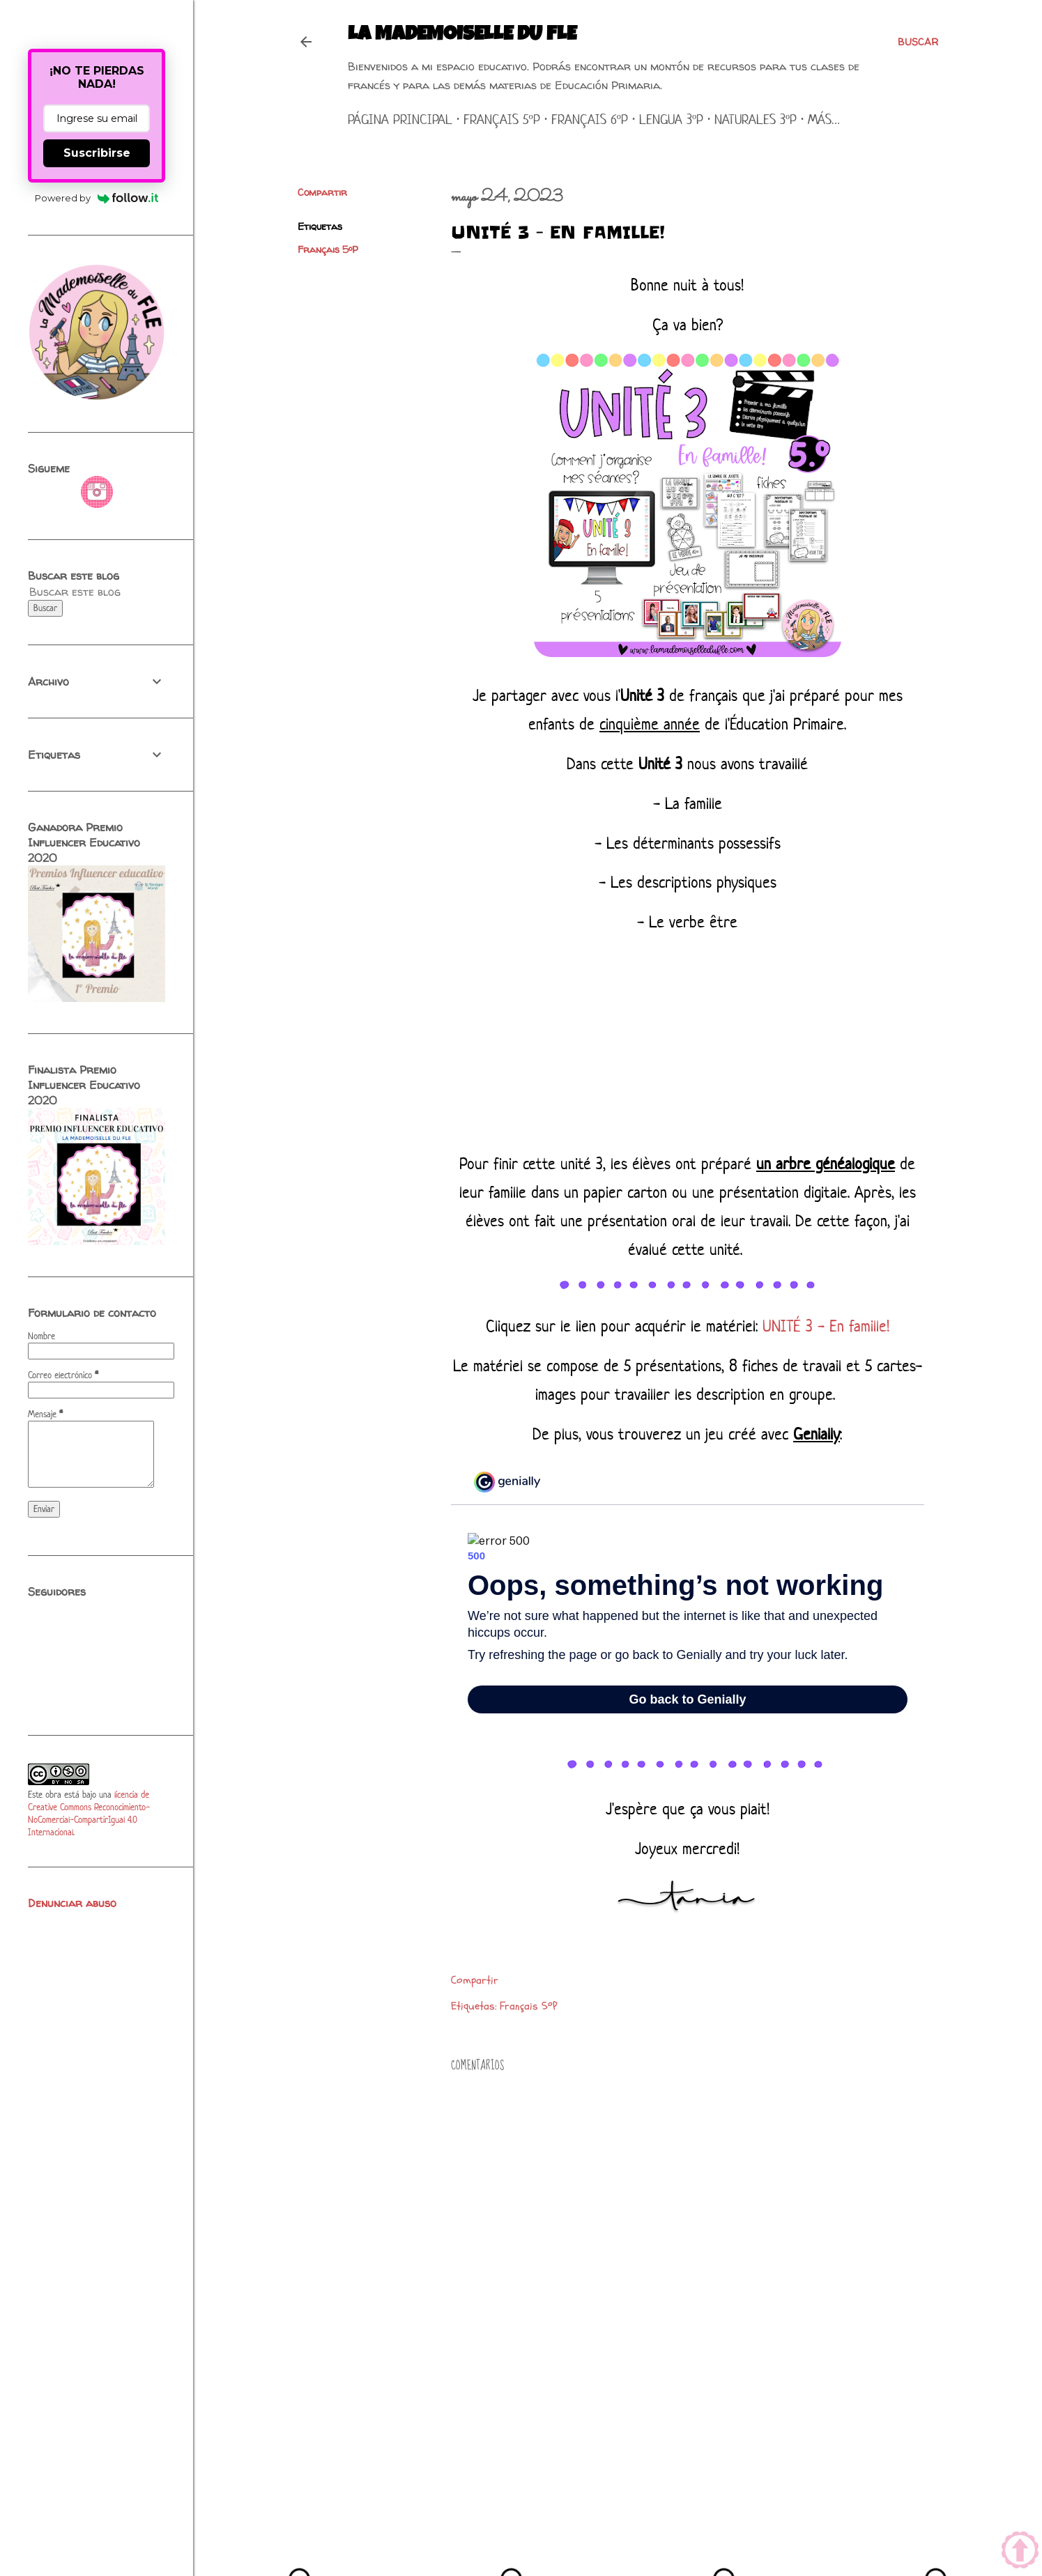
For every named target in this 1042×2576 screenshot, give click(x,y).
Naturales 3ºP (755, 119)
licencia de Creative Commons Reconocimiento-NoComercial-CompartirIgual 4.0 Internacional (89, 1813)
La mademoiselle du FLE (462, 35)
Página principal (400, 119)
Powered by (96, 197)
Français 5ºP (501, 119)
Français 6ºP (589, 119)
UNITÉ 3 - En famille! (826, 1326)
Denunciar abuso (72, 1903)
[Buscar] (918, 42)
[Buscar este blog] (80, 591)
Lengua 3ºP (671, 119)
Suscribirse (96, 153)
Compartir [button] (322, 192)
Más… (824, 119)
